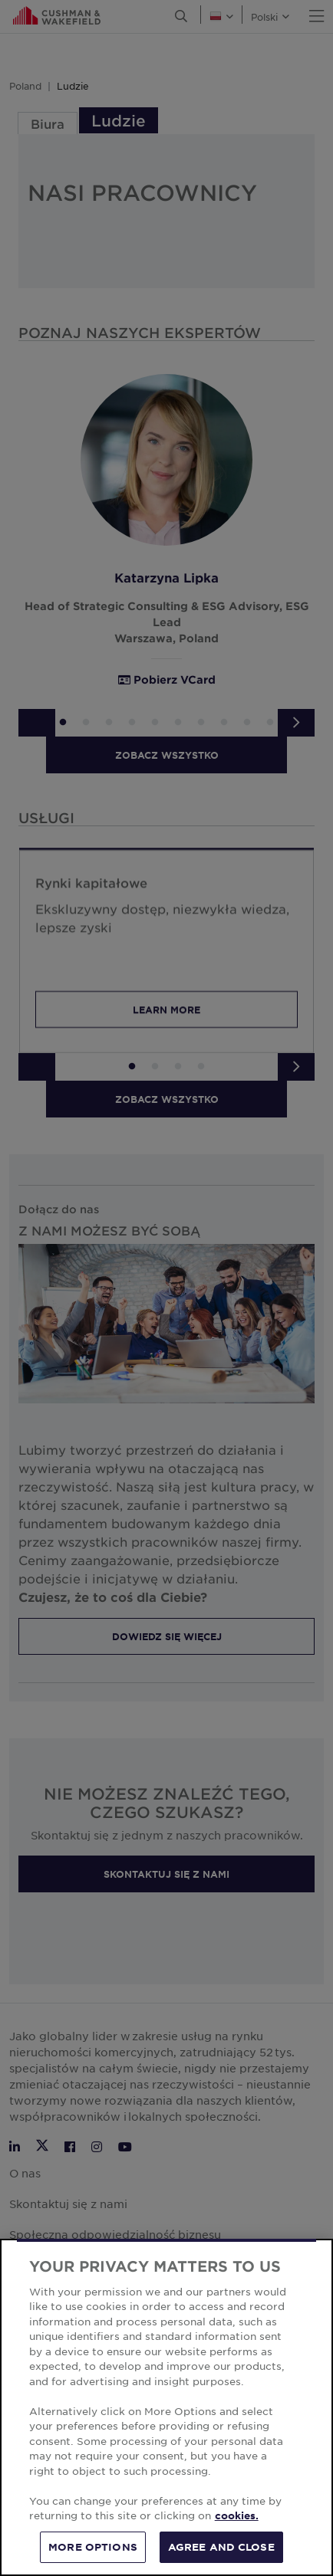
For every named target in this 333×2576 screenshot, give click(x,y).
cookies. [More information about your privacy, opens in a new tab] (237, 2529)
